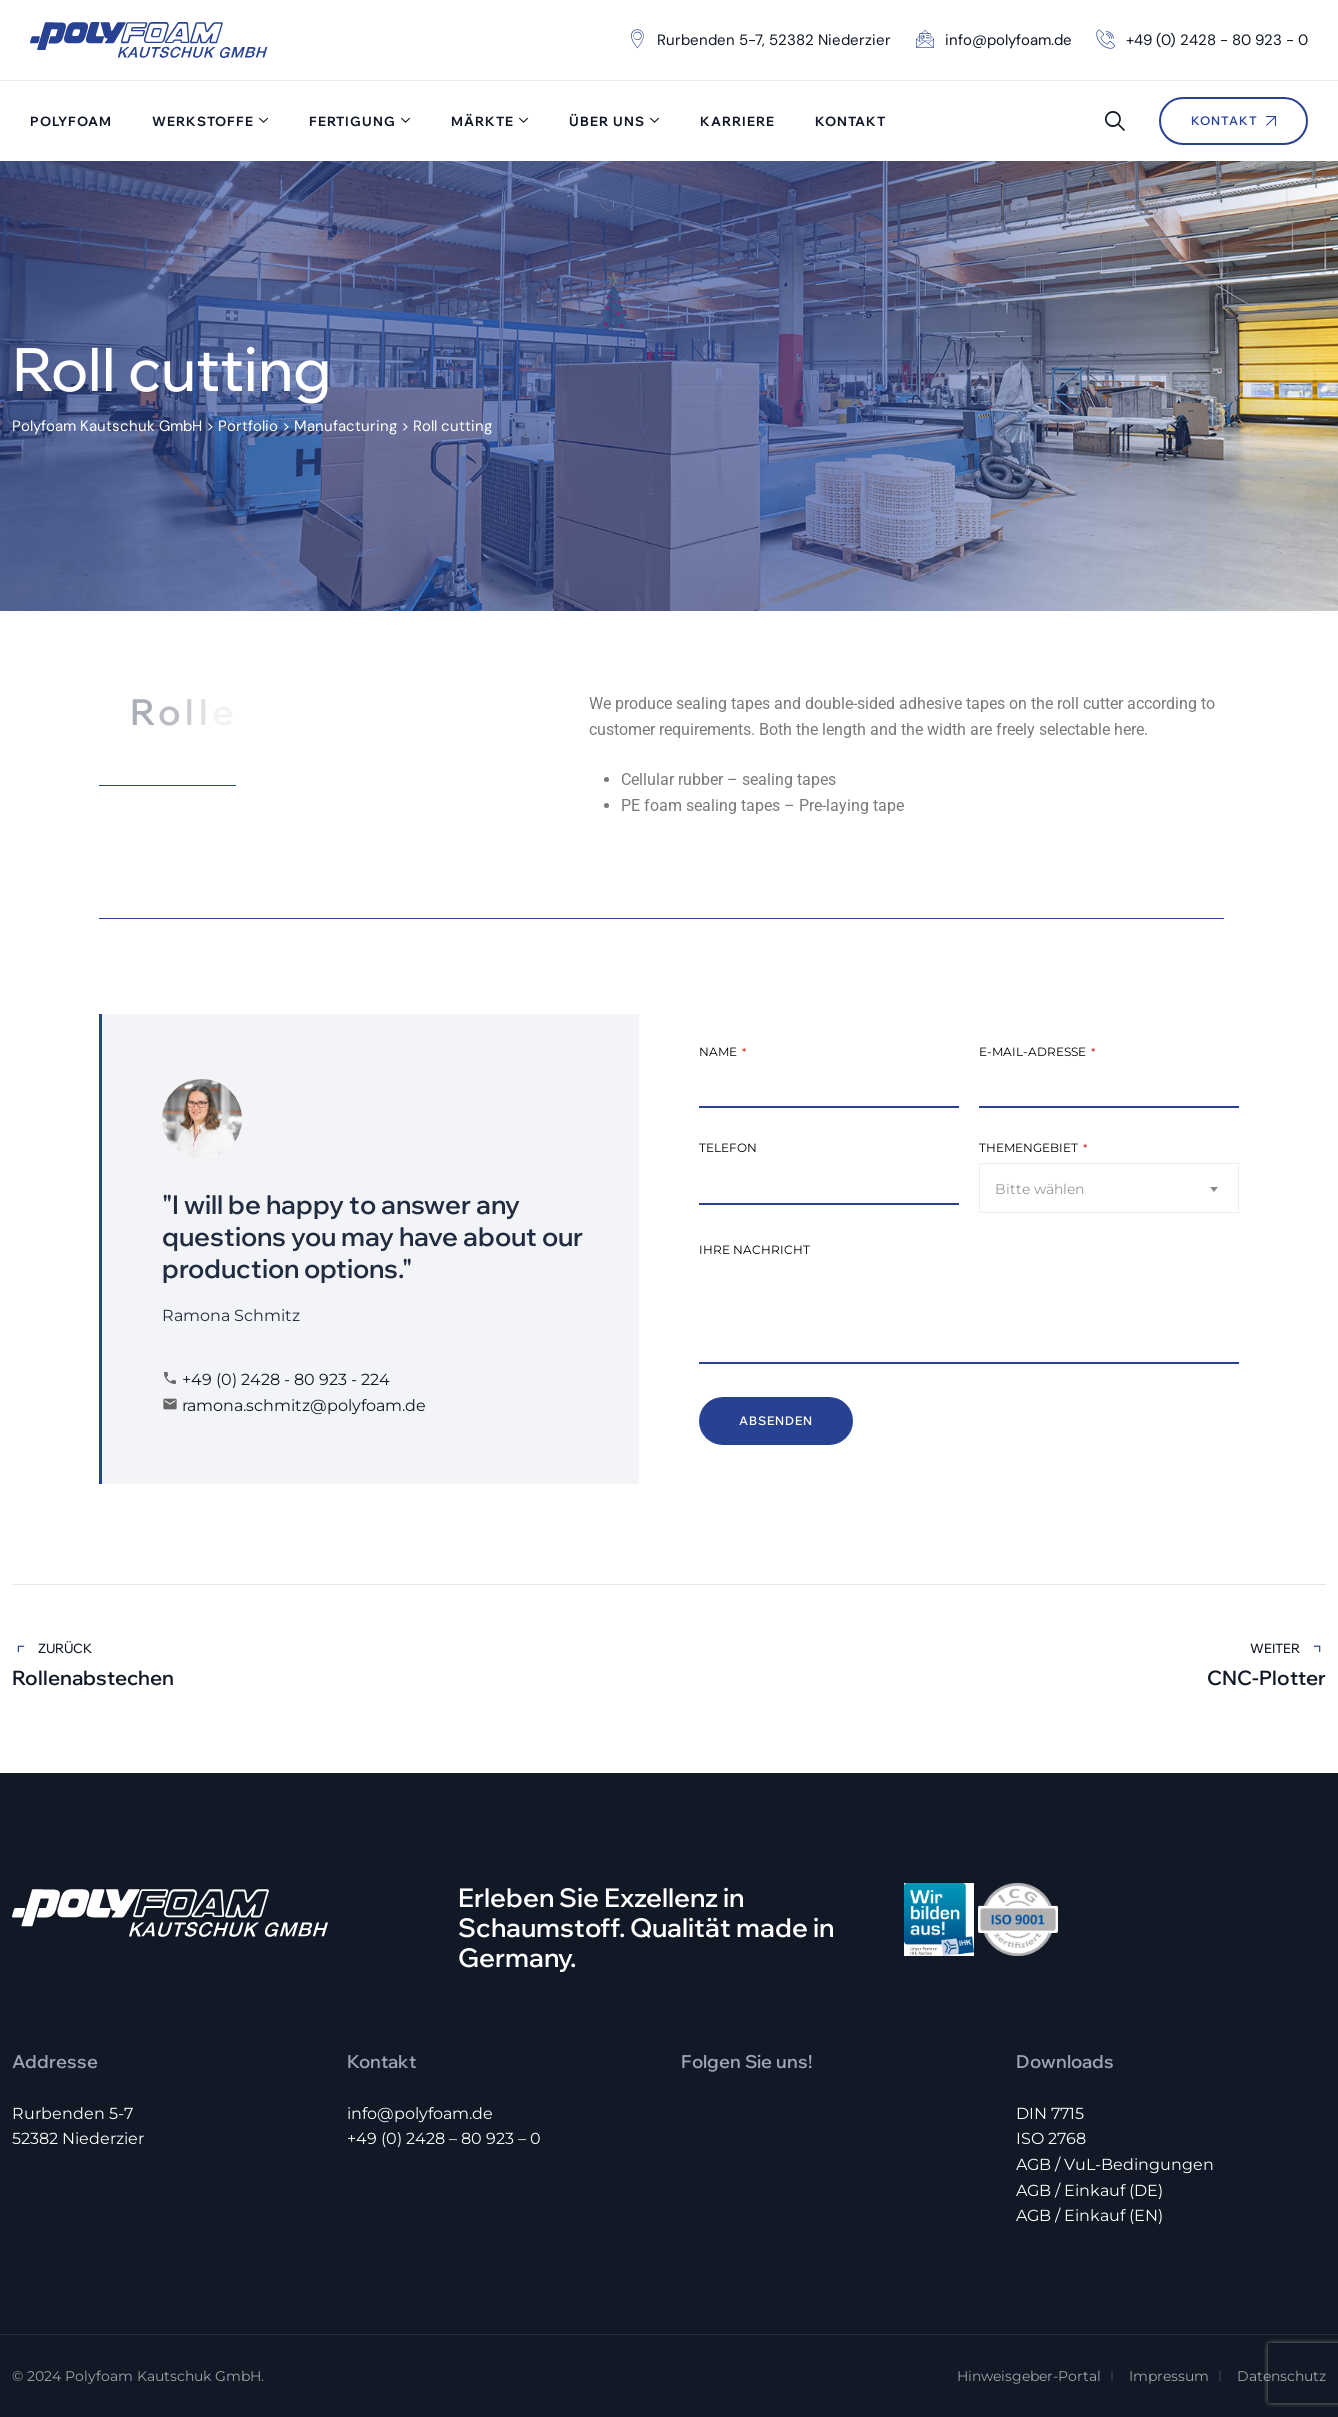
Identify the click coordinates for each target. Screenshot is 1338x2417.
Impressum (1169, 2376)
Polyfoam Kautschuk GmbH (163, 2376)
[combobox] (1109, 1188)
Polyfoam (71, 121)
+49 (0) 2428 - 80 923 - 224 (286, 1379)
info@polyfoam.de (420, 2113)
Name (722, 1051)
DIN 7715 (1050, 2113)
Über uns (607, 121)
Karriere (737, 121)
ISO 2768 (1051, 2138)
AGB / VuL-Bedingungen (1115, 2164)
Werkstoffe (203, 121)
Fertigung (352, 121)
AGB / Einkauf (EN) (1089, 2215)
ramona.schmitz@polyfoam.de (304, 1405)
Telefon (728, 1147)
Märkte (482, 121)
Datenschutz (1281, 2376)
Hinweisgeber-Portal (1029, 2376)
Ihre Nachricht (754, 1249)
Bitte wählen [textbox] (1039, 1189)
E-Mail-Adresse (1037, 1051)
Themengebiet (1033, 1147)
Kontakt (850, 121)
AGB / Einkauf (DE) (1089, 2190)
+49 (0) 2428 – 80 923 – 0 (444, 2138)
